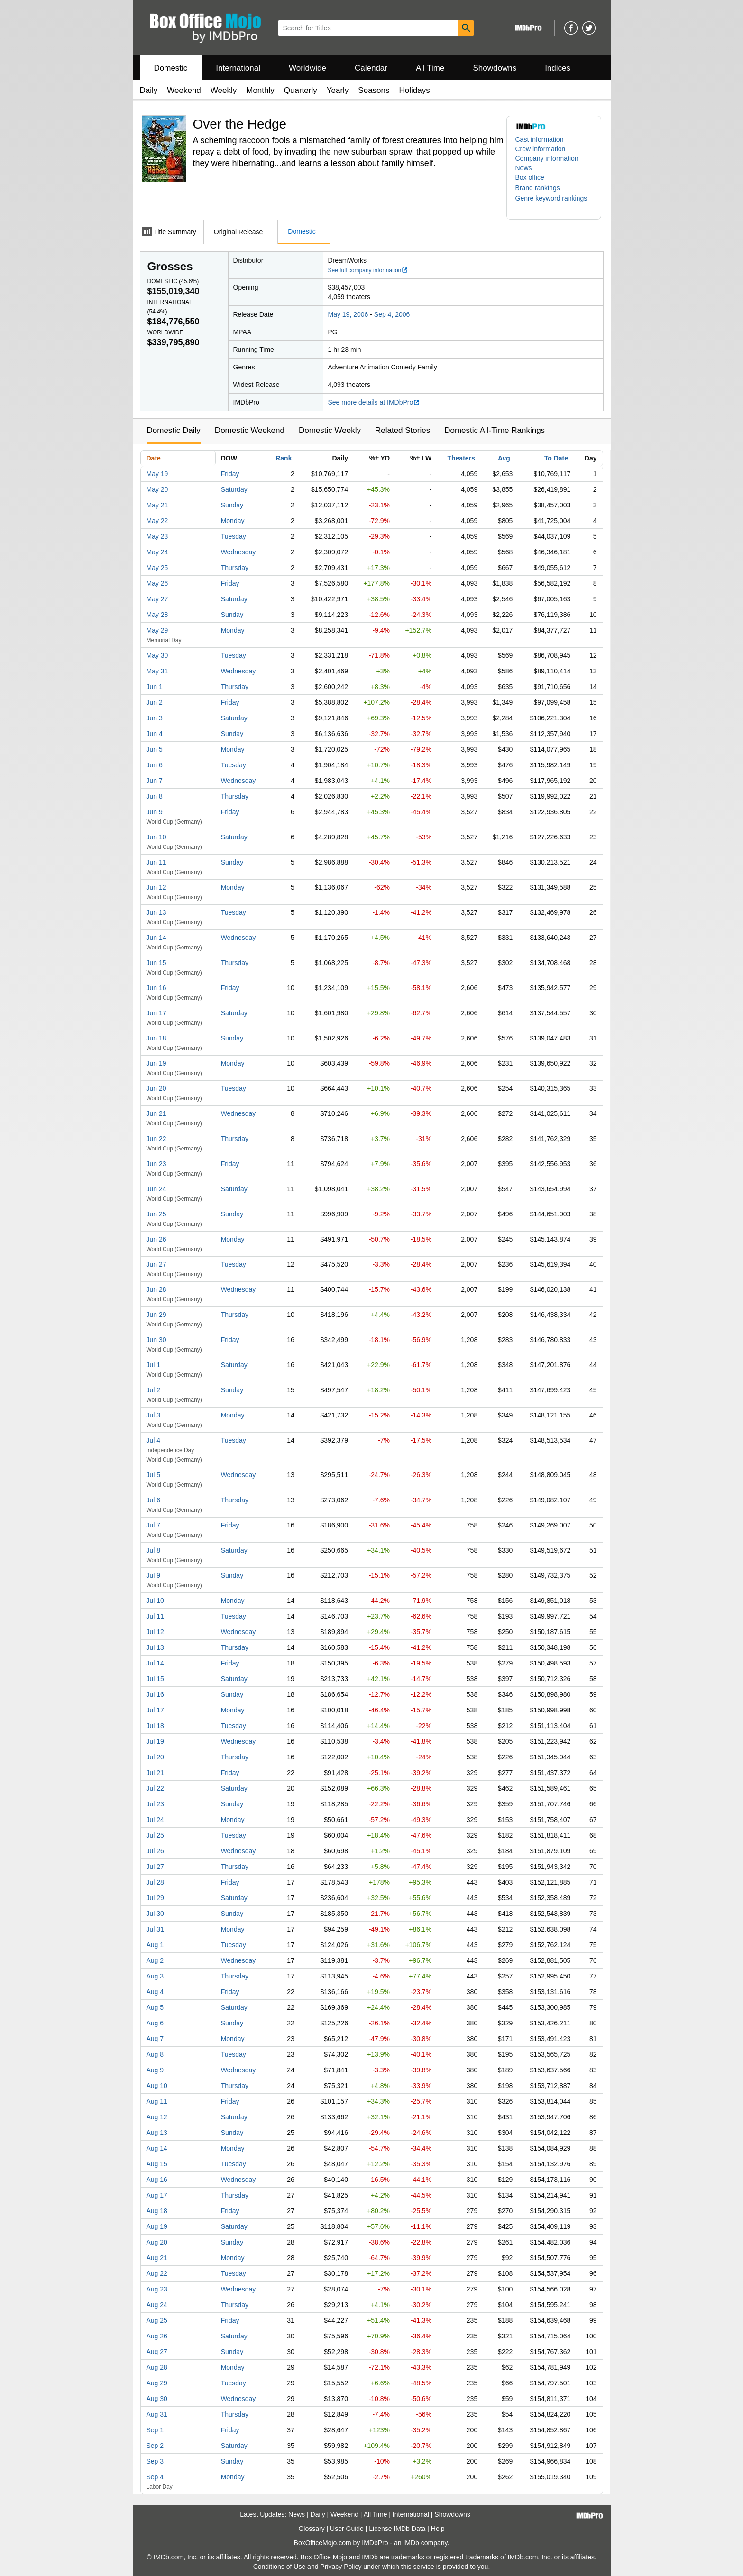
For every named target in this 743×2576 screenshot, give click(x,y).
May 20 (157, 489)
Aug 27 (157, 2351)
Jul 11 (155, 1616)
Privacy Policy (340, 2566)
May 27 (157, 599)
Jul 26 (155, 1851)
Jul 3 (154, 1415)
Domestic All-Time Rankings (494, 430)
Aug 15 (157, 2164)
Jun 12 (156, 887)
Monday (233, 520)
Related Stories (402, 430)
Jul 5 (154, 1475)
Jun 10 (156, 837)
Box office (529, 177)
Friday (230, 474)
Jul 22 (155, 1788)
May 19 (157, 474)
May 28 (157, 614)
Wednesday (238, 552)
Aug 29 (157, 2383)
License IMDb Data (397, 2528)
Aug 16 (157, 2179)
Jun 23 (156, 1164)
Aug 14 (157, 2148)
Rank (283, 458)
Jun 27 (156, 1264)
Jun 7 (155, 780)
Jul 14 (155, 1663)
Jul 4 (154, 1440)
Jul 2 (154, 1390)
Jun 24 (156, 1189)
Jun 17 (156, 1013)
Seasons (373, 90)
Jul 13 (155, 1647)
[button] (542, 187)
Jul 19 (155, 1741)
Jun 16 (156, 988)
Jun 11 (156, 862)
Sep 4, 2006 (392, 314)
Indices (557, 68)
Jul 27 (155, 1866)
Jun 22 (156, 1138)
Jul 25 (155, 1835)
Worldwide (307, 68)
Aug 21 (157, 2258)
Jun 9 (155, 812)
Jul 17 (155, 1710)
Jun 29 (156, 1314)
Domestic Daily (174, 430)
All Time (430, 68)
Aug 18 (157, 2211)
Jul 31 (155, 1929)
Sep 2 (155, 2445)
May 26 (157, 583)
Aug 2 (155, 1960)
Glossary (311, 2528)
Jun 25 (156, 1214)
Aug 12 (157, 2117)
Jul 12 (155, 1632)
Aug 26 (157, 2336)
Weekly (224, 90)
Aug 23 (157, 2289)
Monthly (260, 90)
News (523, 168)
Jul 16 (155, 1694)
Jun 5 (155, 749)
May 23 (157, 536)
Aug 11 (157, 2101)
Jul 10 (155, 1600)
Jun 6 (155, 765)
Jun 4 (155, 733)
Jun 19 (156, 1063)
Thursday (234, 567)
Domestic (171, 68)
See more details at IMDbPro (374, 402)
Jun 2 (155, 702)
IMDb (411, 2543)
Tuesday (233, 536)
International (238, 68)
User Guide (347, 2528)
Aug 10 (157, 2085)
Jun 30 (156, 1339)
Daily (149, 90)
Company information (546, 158)
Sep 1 (155, 2430)
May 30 (157, 655)
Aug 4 (155, 1992)
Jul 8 (154, 1550)
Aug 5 (155, 2007)
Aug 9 (155, 2070)
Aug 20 (157, 2242)
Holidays (414, 90)
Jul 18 (155, 1726)
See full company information (368, 270)
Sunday (232, 505)
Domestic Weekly (330, 430)
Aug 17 (157, 2195)
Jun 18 (156, 1038)
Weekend (184, 90)
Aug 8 (155, 2054)
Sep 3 (155, 2461)
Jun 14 (156, 937)
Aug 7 (155, 2038)
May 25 (157, 567)
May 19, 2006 (348, 314)
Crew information (540, 149)
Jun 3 (155, 718)
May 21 (157, 505)
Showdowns (494, 68)
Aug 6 (155, 2023)
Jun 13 (156, 912)
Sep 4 (155, 2477)
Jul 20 (155, 1757)
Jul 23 (155, 1804)
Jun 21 (156, 1113)
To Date (556, 458)
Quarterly (300, 90)
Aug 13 (157, 2132)
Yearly (338, 90)
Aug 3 (155, 1976)
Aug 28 (157, 2367)
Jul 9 (154, 1575)
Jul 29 (155, 1898)
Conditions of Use (279, 2566)
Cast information (539, 139)
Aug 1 (155, 1945)
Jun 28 (156, 1289)
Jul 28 (155, 1882)
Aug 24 (157, 2305)
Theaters (461, 458)
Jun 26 (156, 1239)
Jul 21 (155, 1772)
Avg (504, 458)
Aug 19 (157, 2226)
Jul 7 (154, 1525)
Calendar (371, 68)
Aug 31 (157, 2414)
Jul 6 (154, 1500)
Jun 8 (155, 796)
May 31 (157, 671)
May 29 (157, 630)
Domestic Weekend (249, 430)
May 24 (157, 552)
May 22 (157, 520)
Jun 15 (156, 962)
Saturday (234, 489)
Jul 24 (155, 1819)
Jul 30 (155, 1913)
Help (438, 2528)
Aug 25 (157, 2320)
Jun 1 (155, 686)
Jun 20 (156, 1088)
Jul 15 (155, 1679)
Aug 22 (157, 2273)
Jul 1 (154, 1365)
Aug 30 (157, 2398)
